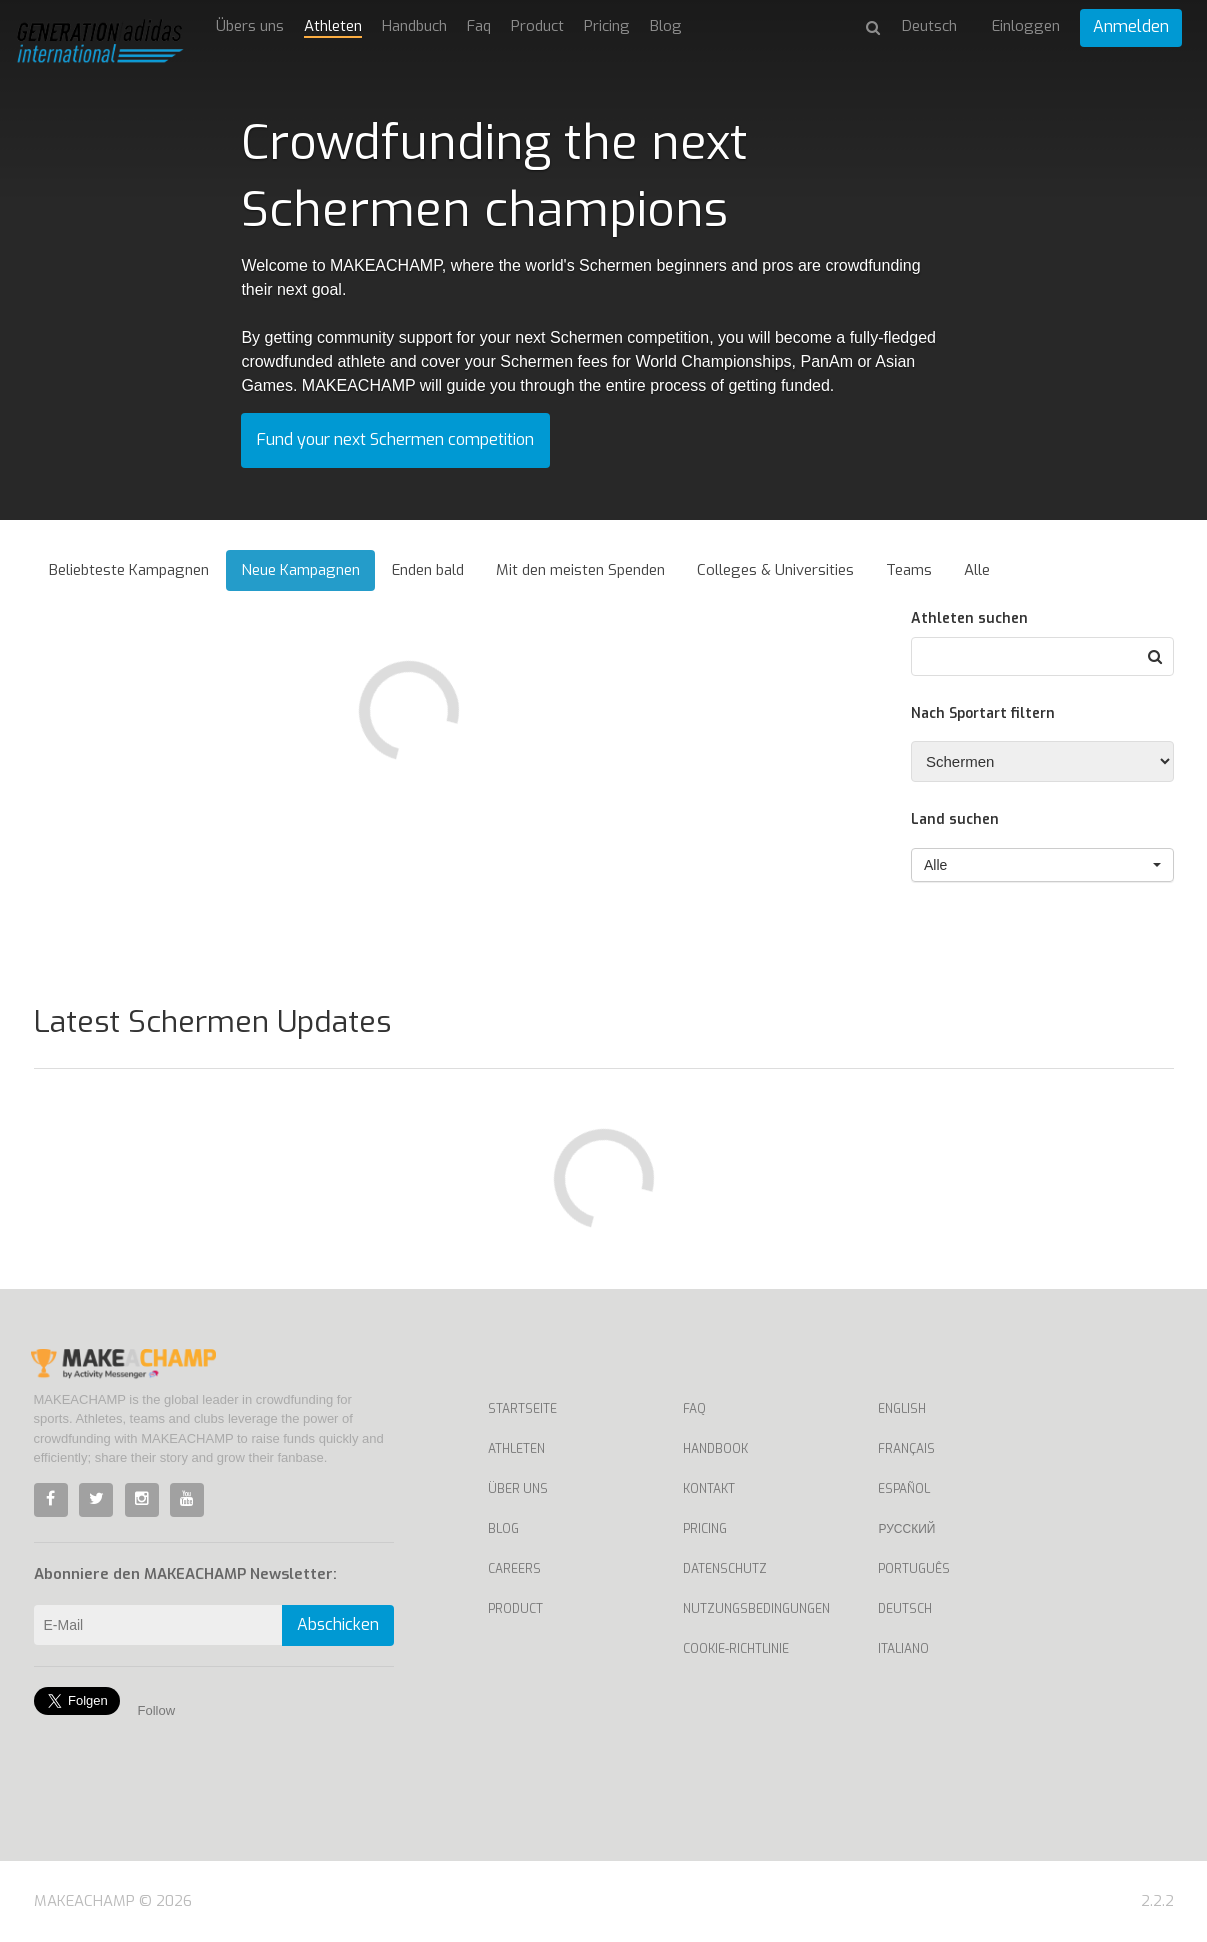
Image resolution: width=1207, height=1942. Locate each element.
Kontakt (709, 1489)
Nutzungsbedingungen (756, 1609)
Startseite (522, 1409)
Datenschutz (725, 1569)
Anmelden (1131, 26)
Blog (666, 26)
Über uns (518, 1489)
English (902, 1409)
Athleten (333, 26)
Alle (977, 570)
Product (537, 26)
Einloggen (1026, 26)
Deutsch (905, 1609)
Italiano (903, 1649)
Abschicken (338, 1624)
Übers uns (250, 26)
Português (914, 1569)
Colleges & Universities (775, 570)
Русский (906, 1529)
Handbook (715, 1449)
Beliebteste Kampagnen (129, 570)
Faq (479, 26)
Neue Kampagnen (300, 570)
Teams (909, 570)
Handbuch (414, 26)
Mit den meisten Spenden (580, 570)
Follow (157, 1710)
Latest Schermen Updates (212, 1022)
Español (904, 1489)
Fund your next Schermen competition (395, 439)
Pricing (607, 26)
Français (906, 1449)
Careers (514, 1569)
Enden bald (428, 570)
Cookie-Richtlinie (736, 1649)
